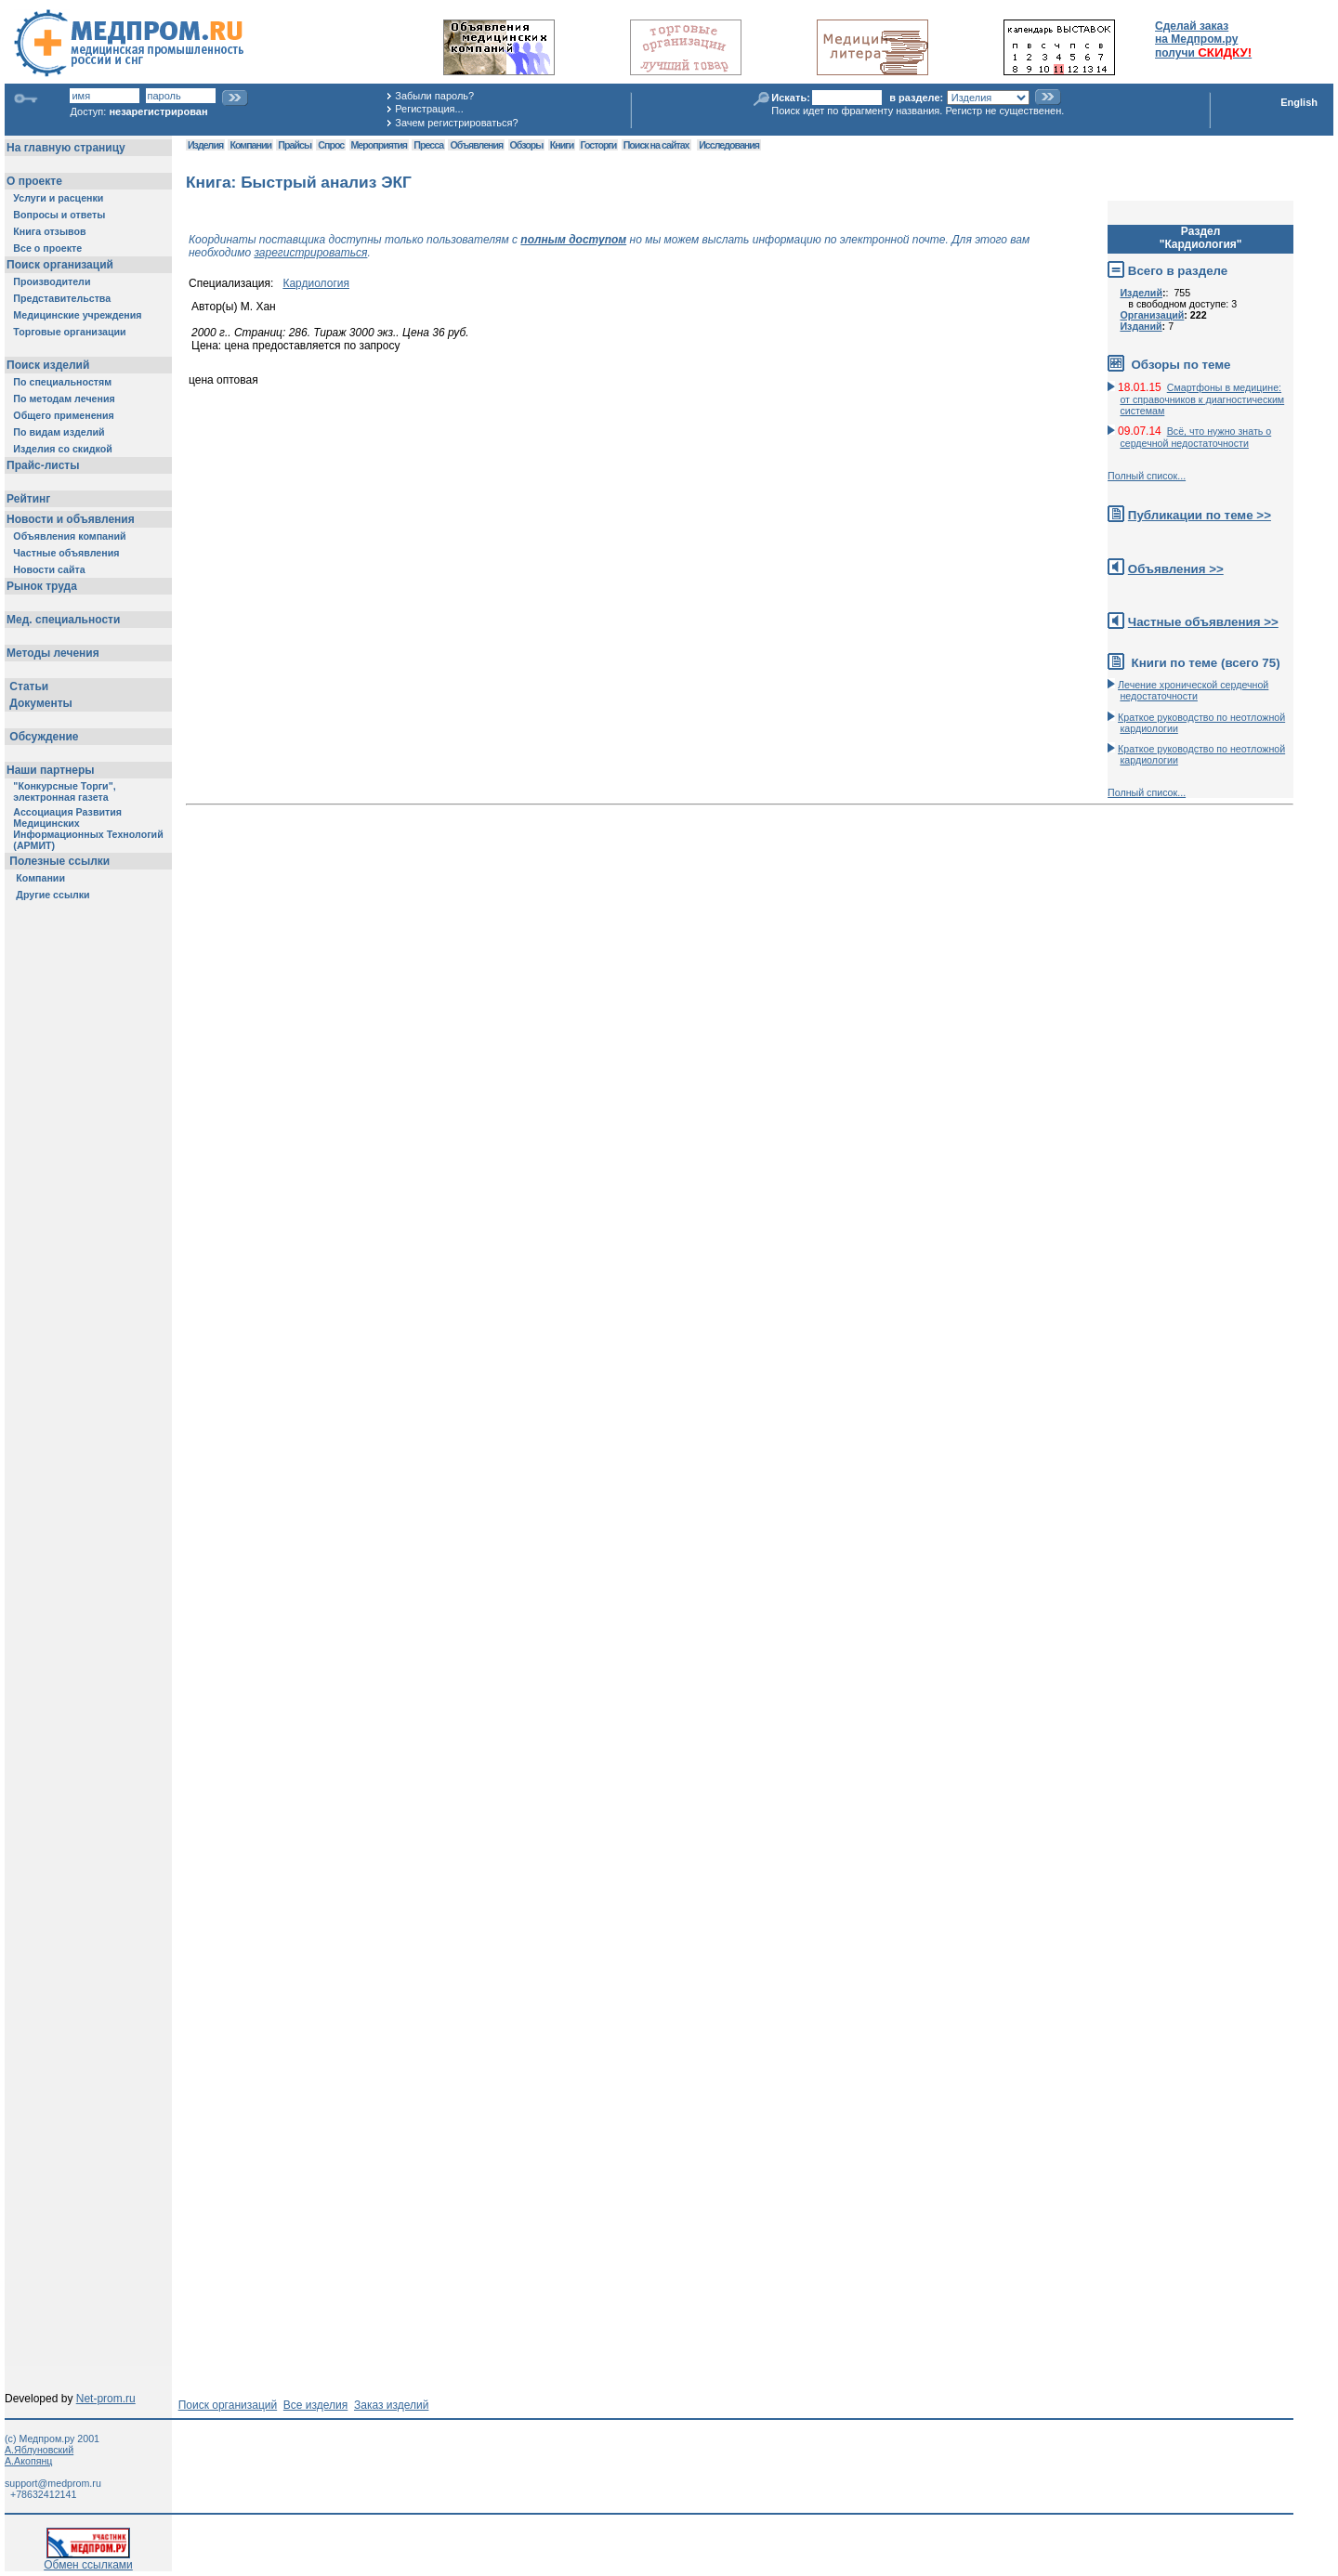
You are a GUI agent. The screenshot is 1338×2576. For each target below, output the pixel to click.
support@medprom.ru (53, 2483)
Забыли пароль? (434, 95)
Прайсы (294, 144)
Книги (561, 144)
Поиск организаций (228, 2405)
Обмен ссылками (88, 2559)
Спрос (331, 144)
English (1299, 102)
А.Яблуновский (39, 2449)
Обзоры (526, 144)
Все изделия (315, 2405)
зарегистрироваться (310, 252)
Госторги (599, 144)
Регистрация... (429, 108)
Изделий (1141, 292)
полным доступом (573, 239)
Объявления (476, 144)
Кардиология (315, 283)
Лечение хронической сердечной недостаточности (1193, 690)
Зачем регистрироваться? (456, 122)
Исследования (729, 144)
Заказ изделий (391, 2405)
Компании (250, 144)
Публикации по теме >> (1199, 515)
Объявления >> (1176, 569)
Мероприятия (379, 144)
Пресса (428, 144)
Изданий (1140, 326)
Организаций (1152, 314)
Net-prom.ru (106, 2398)
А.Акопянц (28, 2460)
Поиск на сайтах (656, 144)
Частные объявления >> (1203, 622)
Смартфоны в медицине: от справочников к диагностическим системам (1202, 399)
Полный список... (1147, 475)
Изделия (205, 144)
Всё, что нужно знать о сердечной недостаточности (1195, 437)
